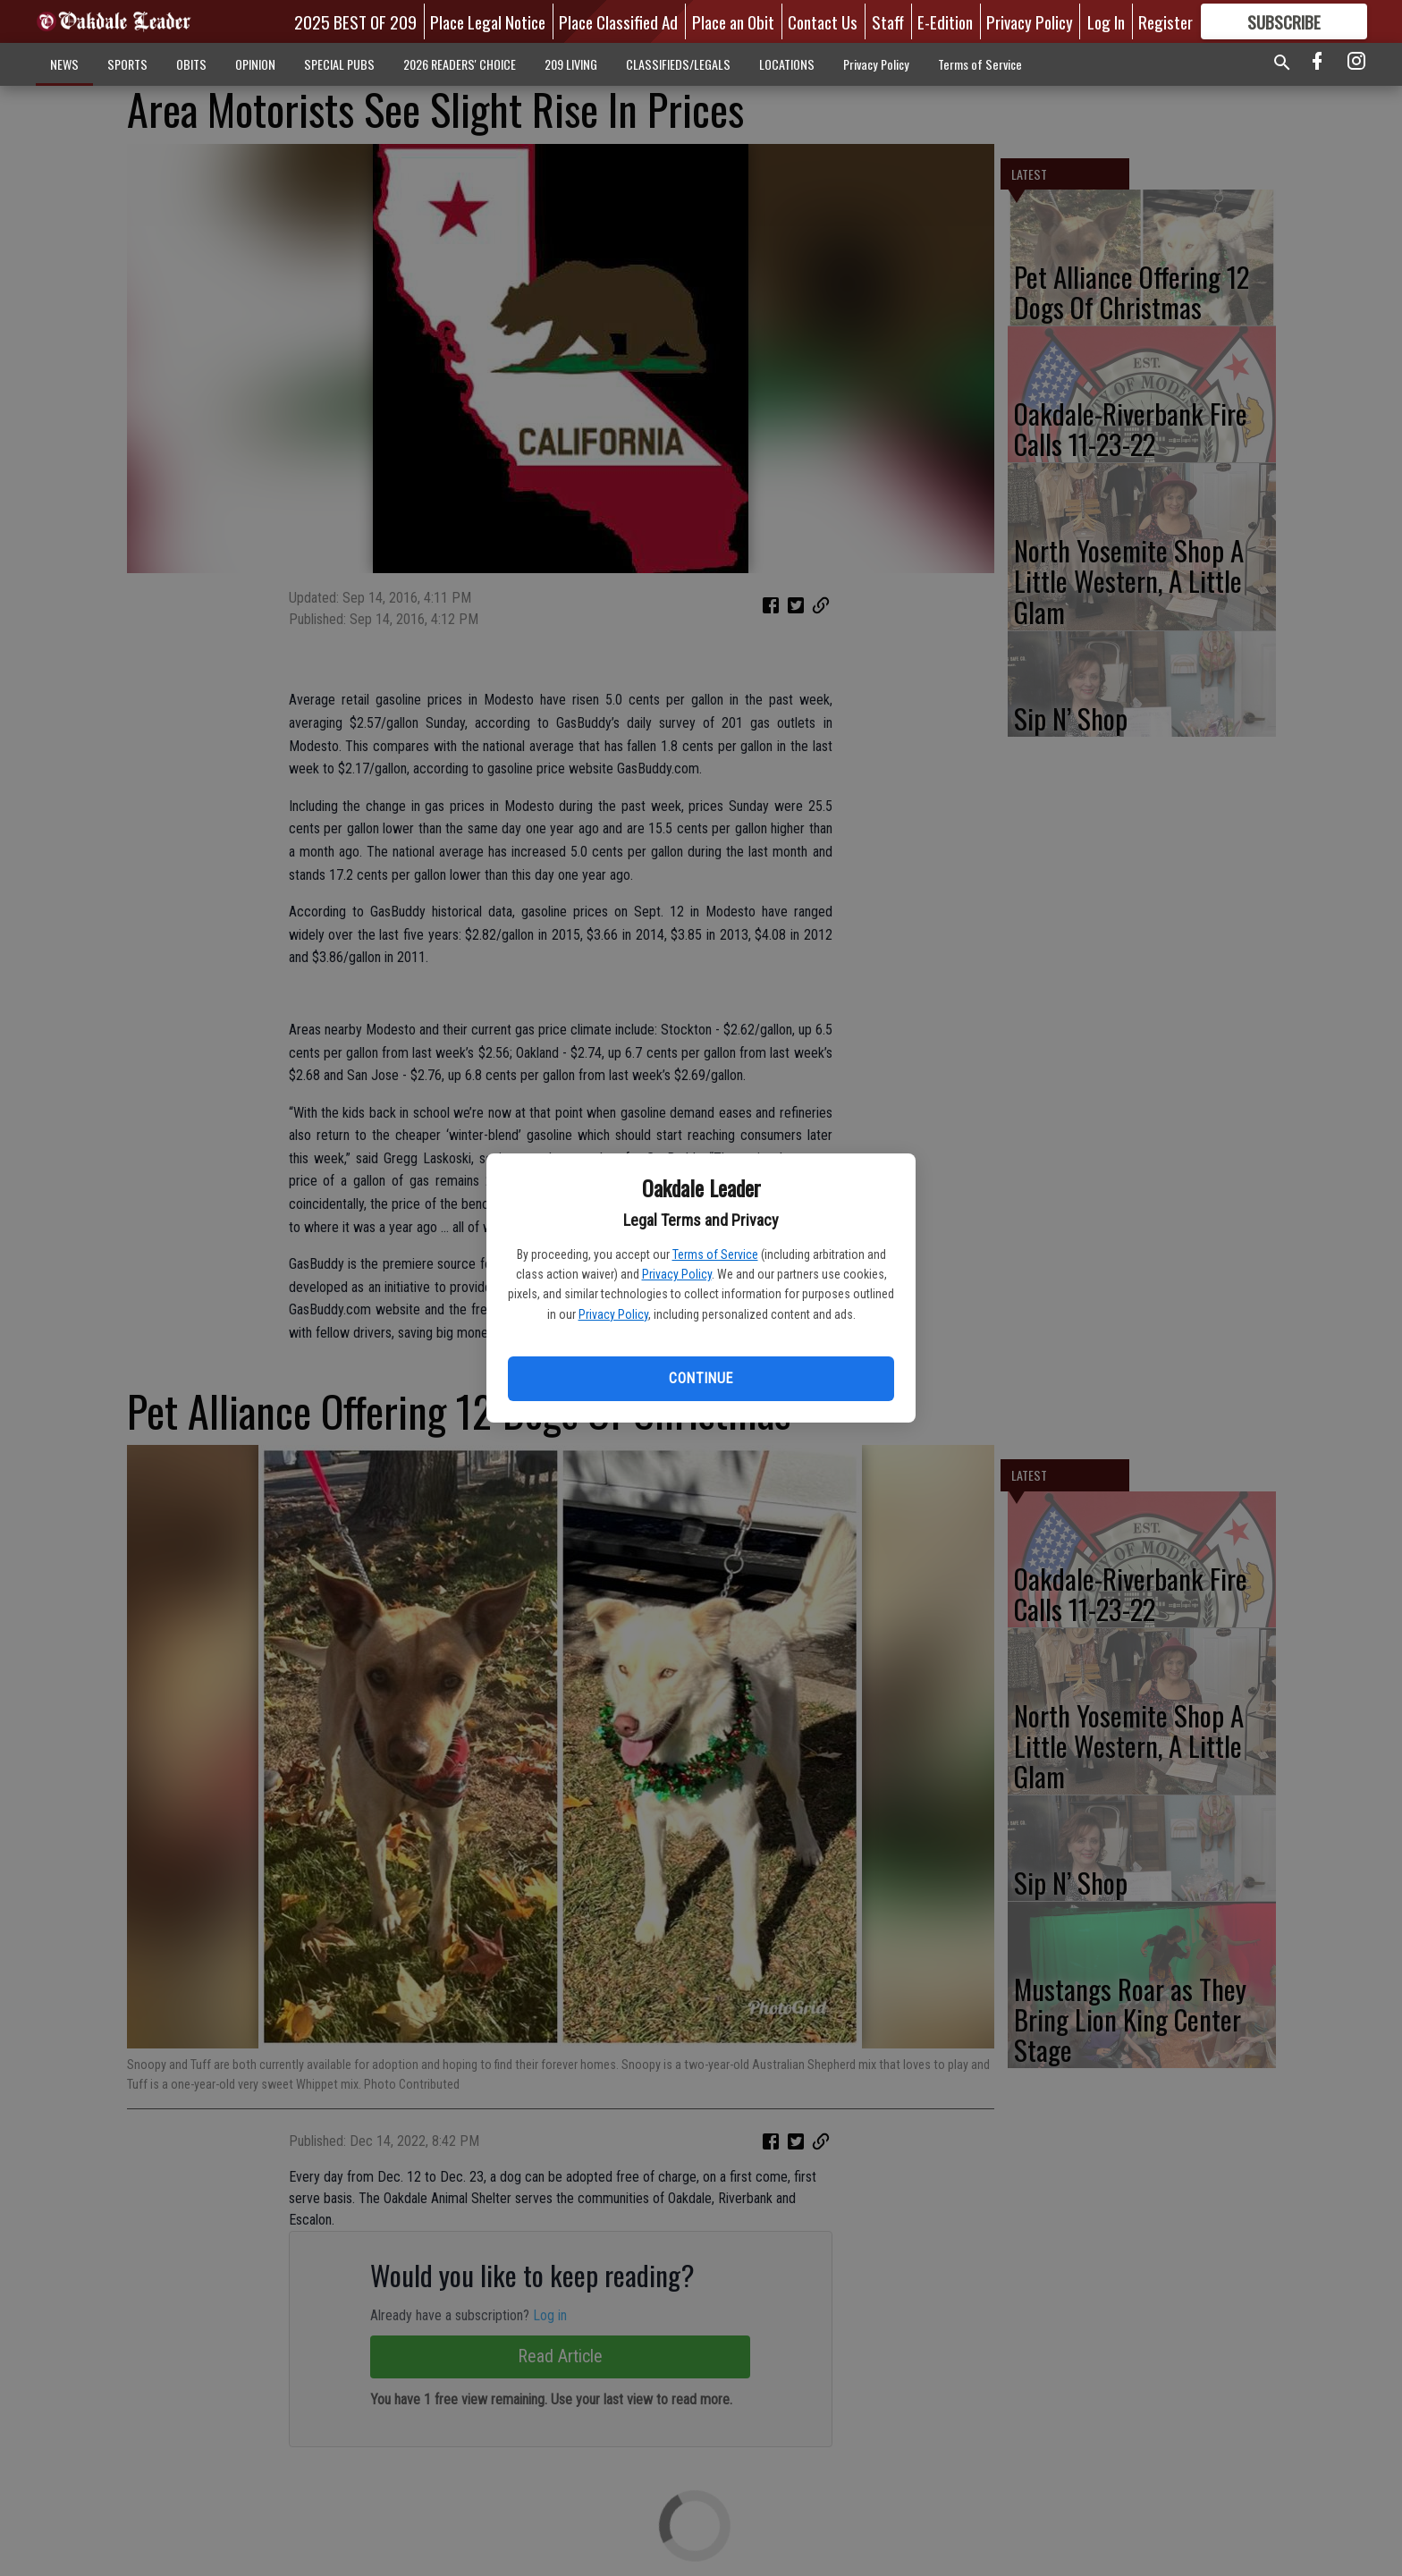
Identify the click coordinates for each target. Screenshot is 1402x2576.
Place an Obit (733, 21)
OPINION (255, 64)
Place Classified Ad (618, 21)
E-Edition (945, 21)
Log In (1106, 21)
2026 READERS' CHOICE (459, 64)
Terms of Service (715, 1254)
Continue (700, 1378)
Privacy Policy (677, 1274)
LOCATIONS (787, 64)
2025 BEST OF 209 (355, 21)
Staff (888, 21)
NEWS (64, 64)
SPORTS (127, 64)
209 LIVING (571, 64)
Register (1165, 21)
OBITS (191, 64)
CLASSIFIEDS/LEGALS (678, 64)
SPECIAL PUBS (339, 64)
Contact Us (822, 21)
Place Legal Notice (487, 21)
